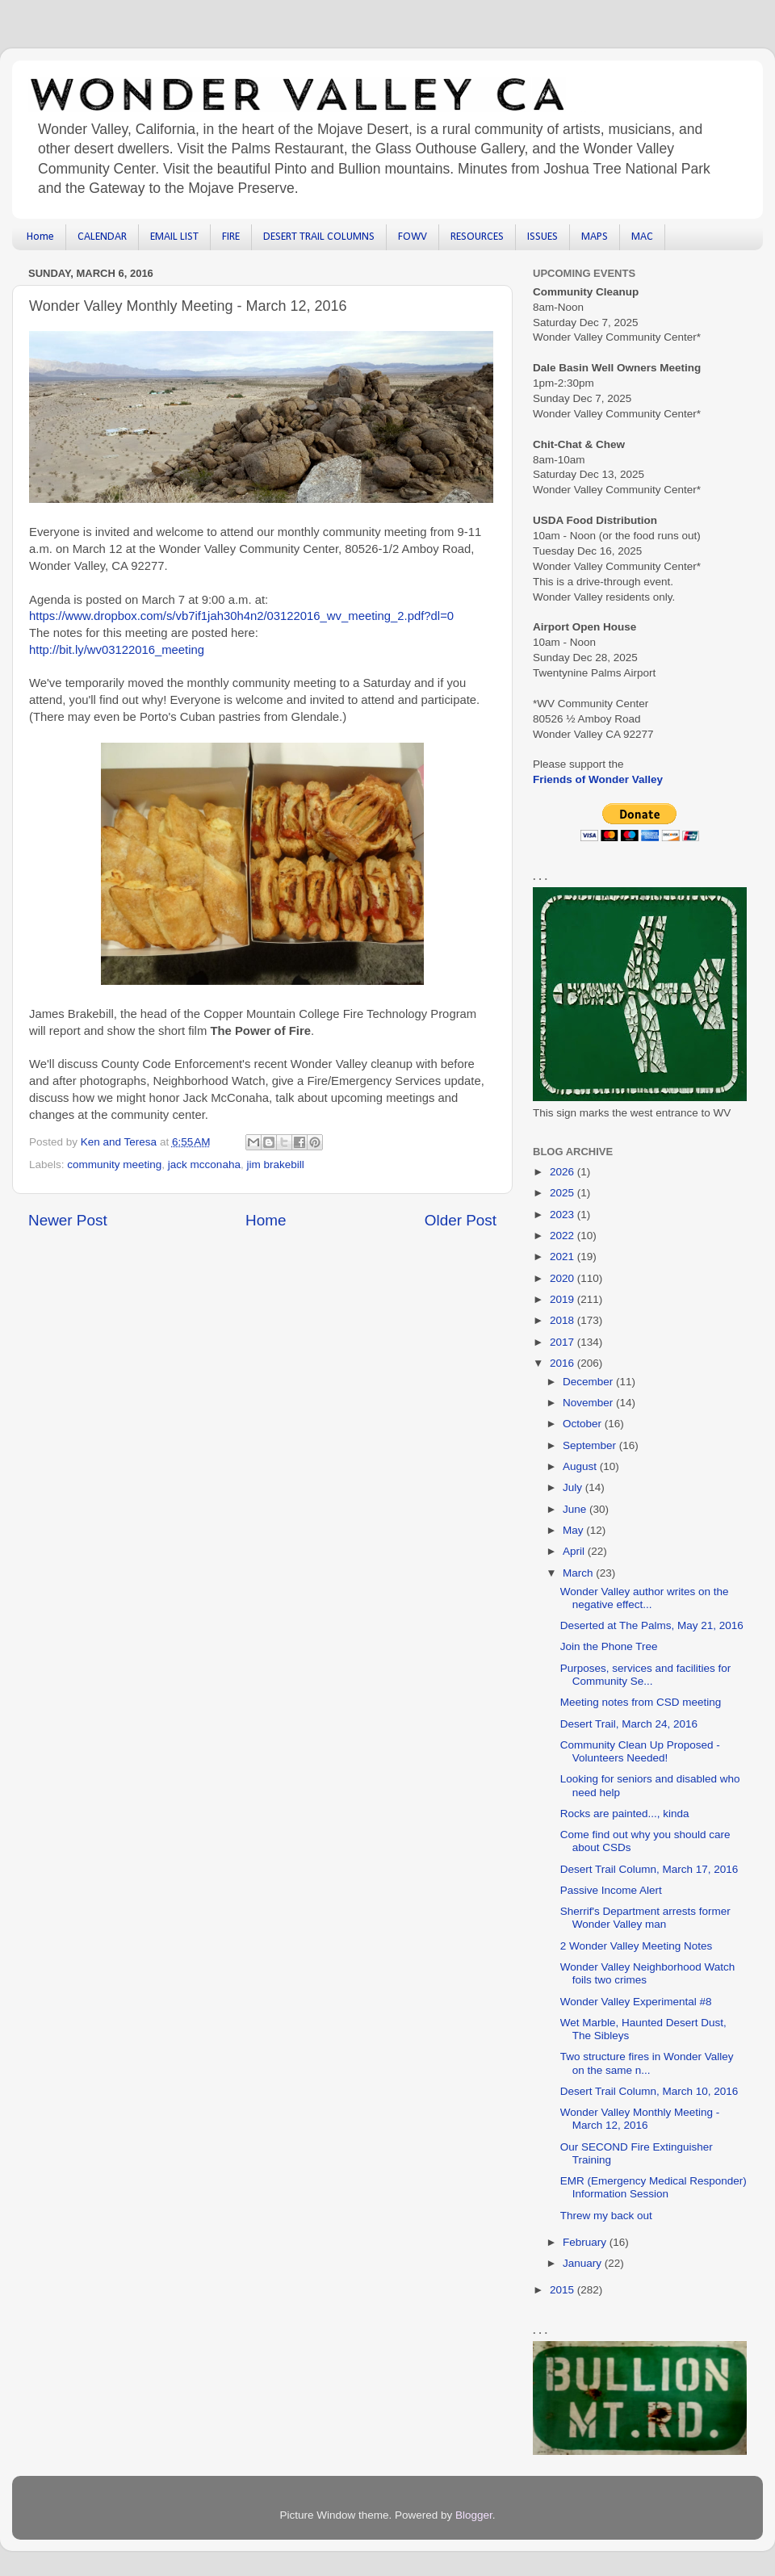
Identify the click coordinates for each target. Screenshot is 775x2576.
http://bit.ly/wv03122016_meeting (116, 649)
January (584, 2263)
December (589, 1382)
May (574, 1530)
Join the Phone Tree (609, 1646)
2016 (563, 1363)
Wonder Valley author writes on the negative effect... (644, 1598)
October (584, 1424)
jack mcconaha (204, 1164)
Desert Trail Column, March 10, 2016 (649, 2091)
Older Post (460, 1220)
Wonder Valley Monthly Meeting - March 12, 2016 (640, 2118)
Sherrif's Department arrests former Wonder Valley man (645, 1917)
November (589, 1403)
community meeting (114, 1164)
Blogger (473, 2515)
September (591, 1445)
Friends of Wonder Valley (598, 779)
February (586, 2242)
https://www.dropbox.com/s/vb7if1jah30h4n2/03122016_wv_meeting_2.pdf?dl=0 (241, 615)
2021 (563, 1256)
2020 (563, 1278)
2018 (563, 1320)
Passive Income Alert (611, 1890)
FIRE (231, 237)
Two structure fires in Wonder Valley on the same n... (647, 2062)
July (574, 1487)
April (575, 1551)
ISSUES (542, 237)
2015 (563, 2290)
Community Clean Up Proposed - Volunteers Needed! (640, 1751)
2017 (563, 1342)
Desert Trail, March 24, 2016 (629, 1724)
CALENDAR (102, 237)
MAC (642, 237)
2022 (563, 1235)
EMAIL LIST (174, 237)
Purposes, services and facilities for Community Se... (645, 1674)
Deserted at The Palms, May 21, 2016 (652, 1625)
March (579, 1573)
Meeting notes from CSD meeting (641, 1702)
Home (40, 237)
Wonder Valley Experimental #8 (636, 2002)
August (581, 1466)
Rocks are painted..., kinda (624, 1813)
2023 (563, 1214)
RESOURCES (477, 237)
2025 (563, 1193)
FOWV (412, 237)
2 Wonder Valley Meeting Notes (636, 1946)
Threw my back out (606, 2215)
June (576, 1509)
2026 (563, 1172)
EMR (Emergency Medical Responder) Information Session (653, 2187)
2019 (563, 1299)
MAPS (594, 237)
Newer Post (67, 1220)
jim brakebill (275, 1164)
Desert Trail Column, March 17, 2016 (649, 1869)
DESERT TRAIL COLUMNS (319, 237)
